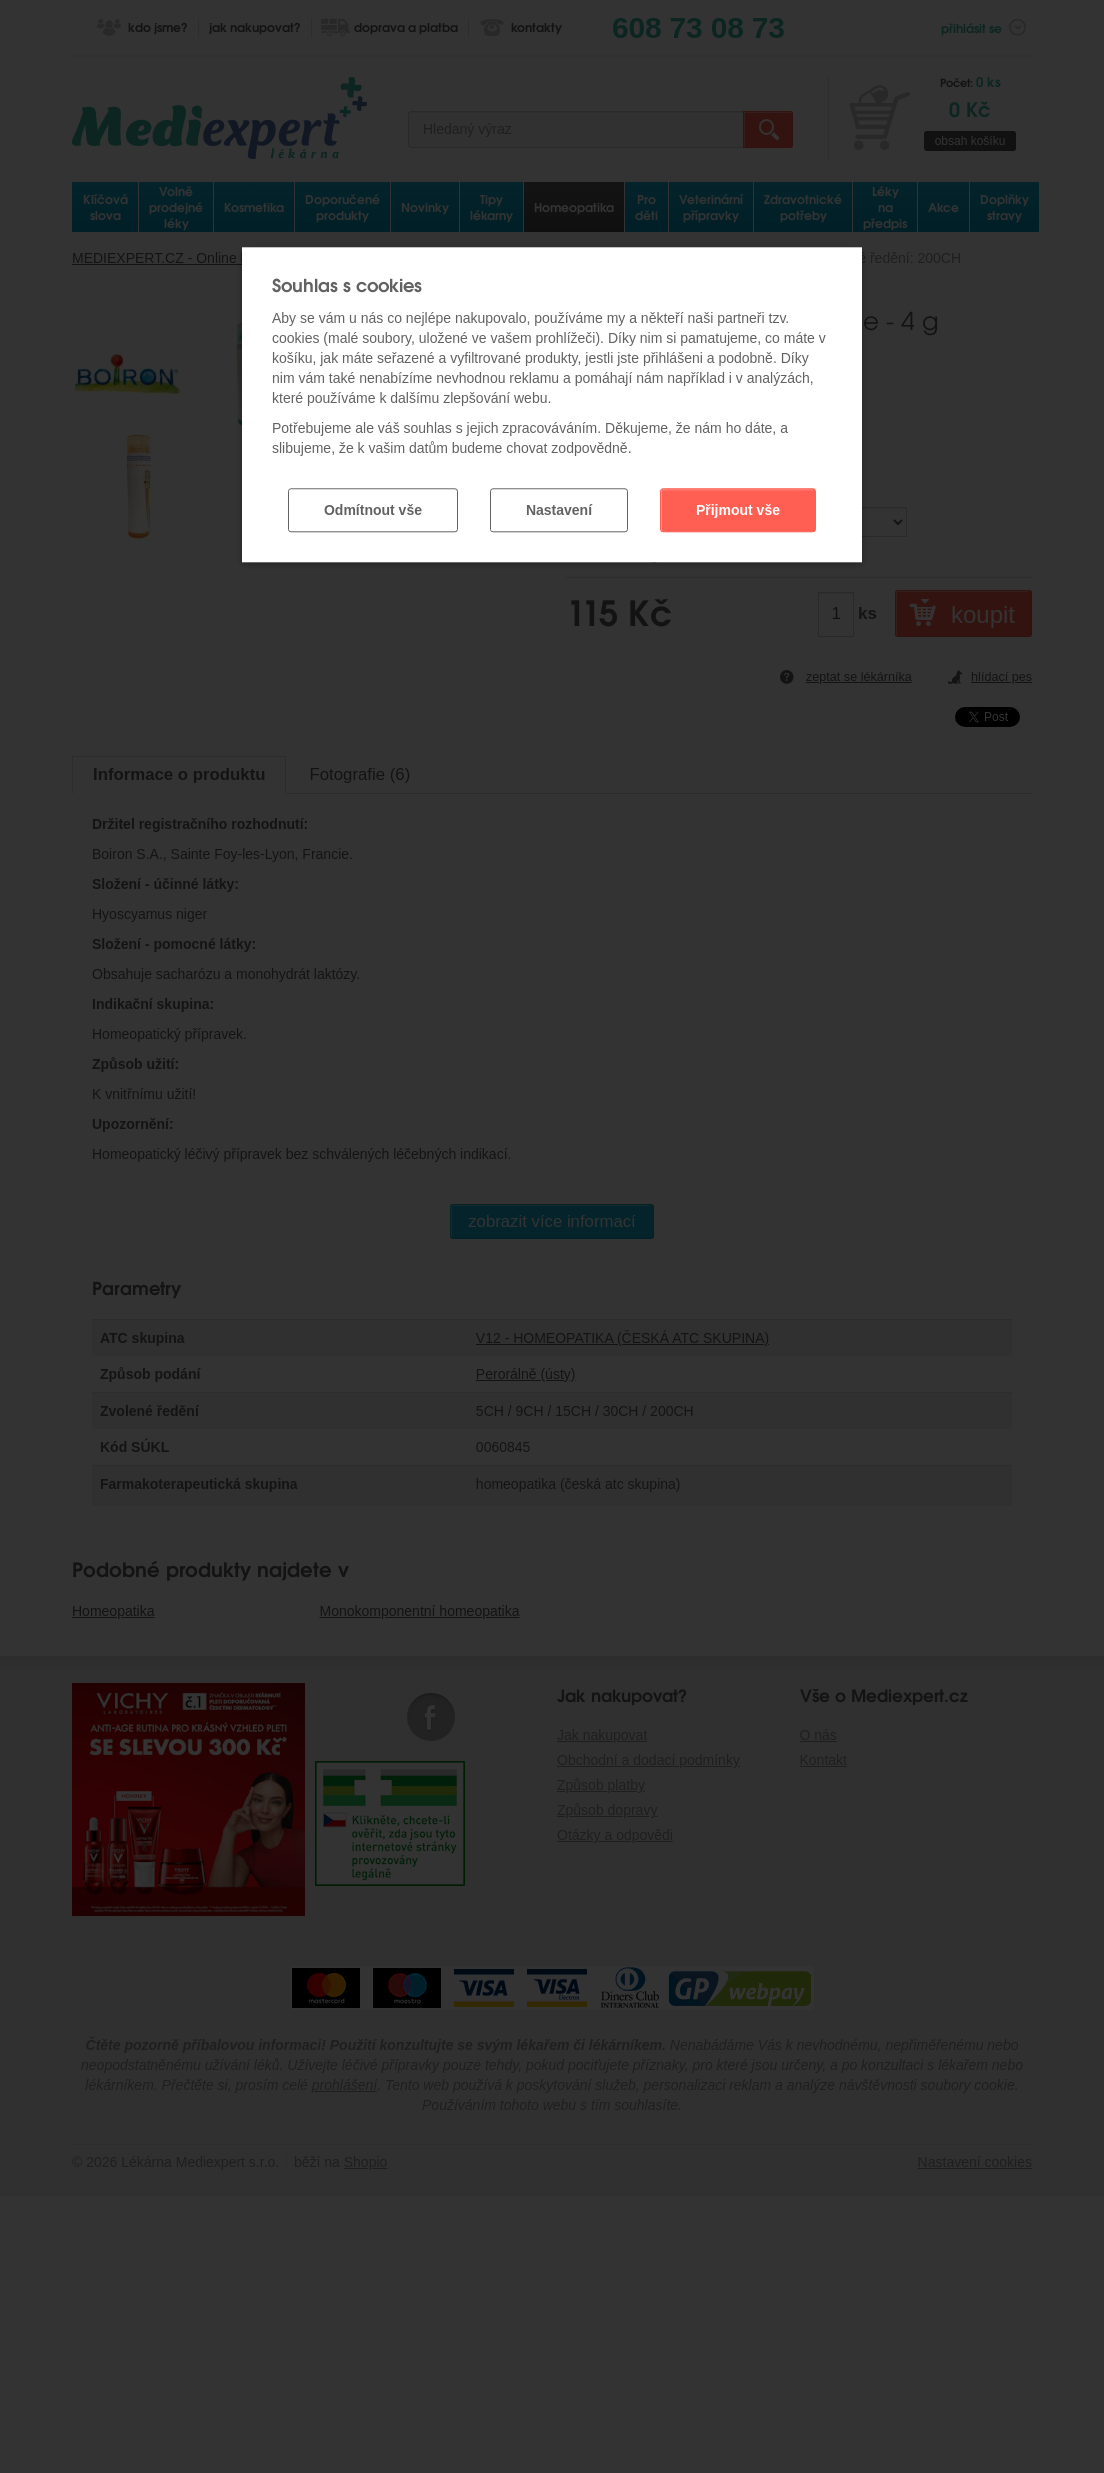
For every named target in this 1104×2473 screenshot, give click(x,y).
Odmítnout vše (373, 507)
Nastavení (559, 507)
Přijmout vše (738, 507)
